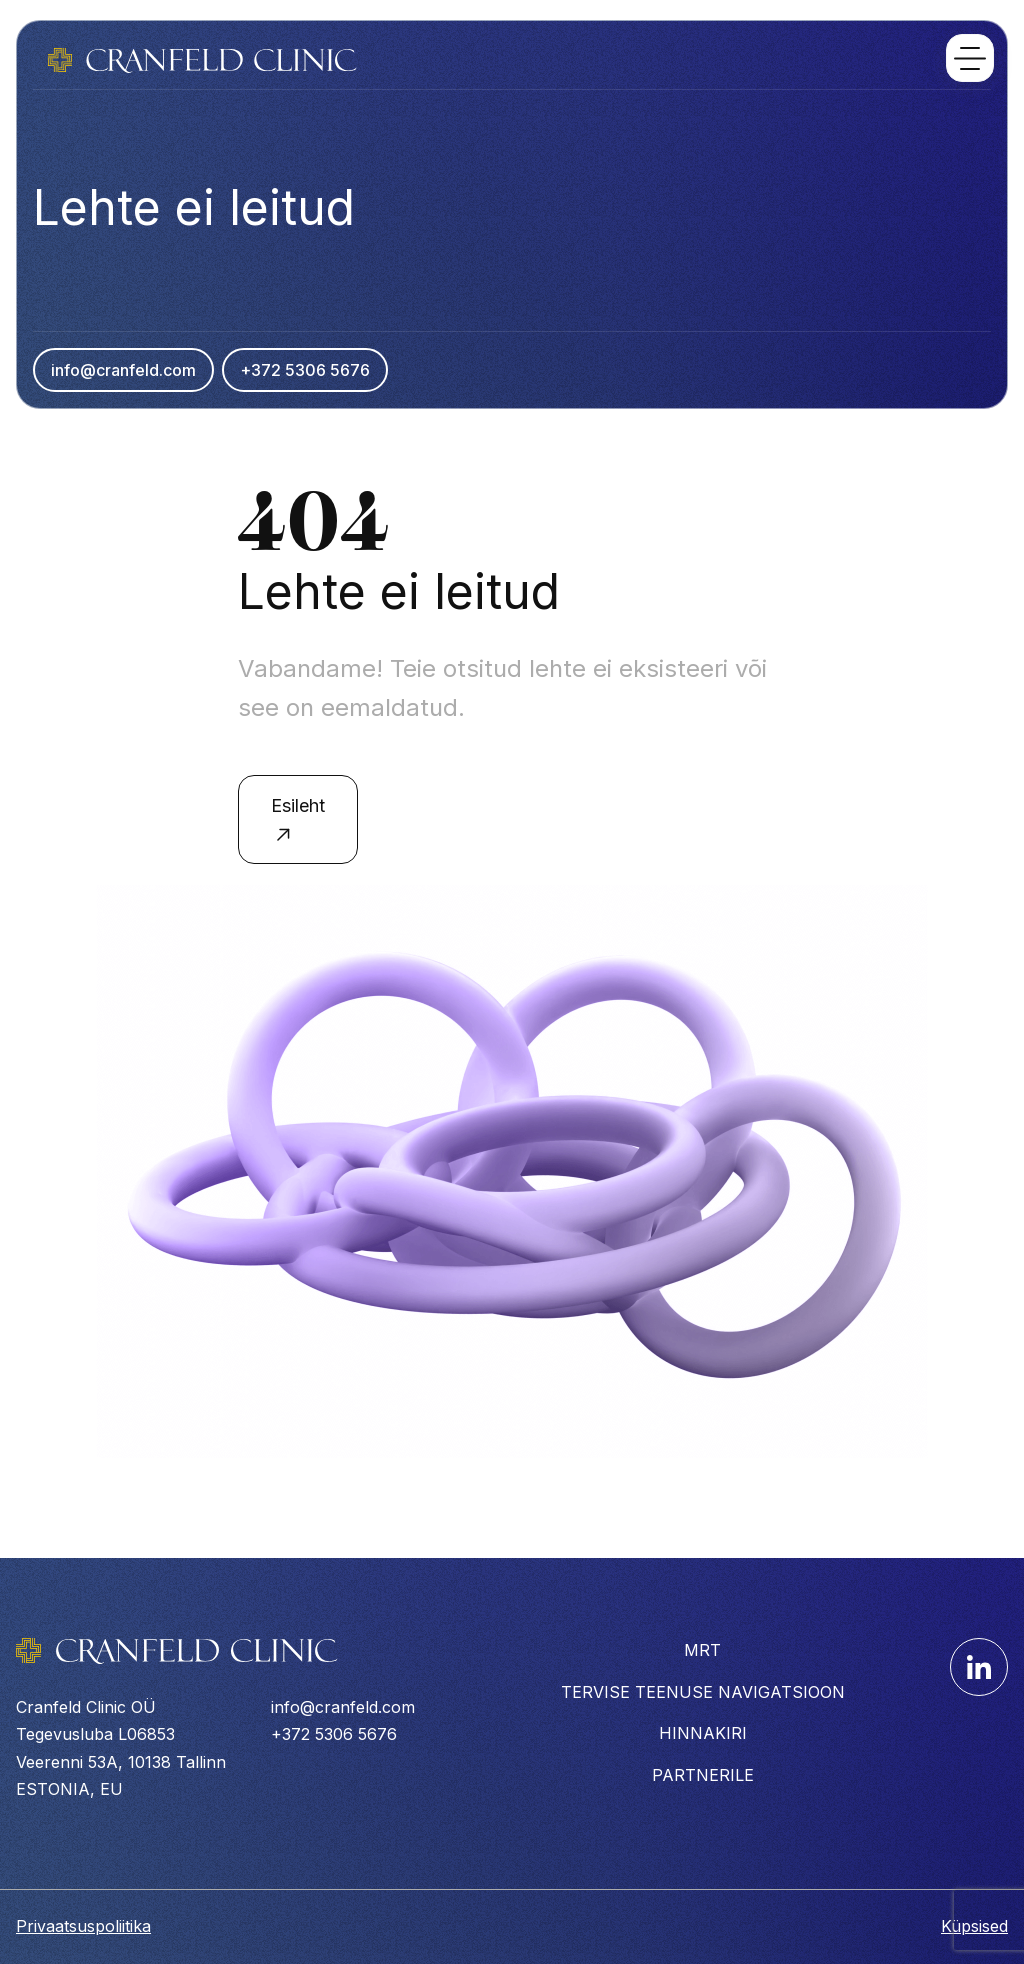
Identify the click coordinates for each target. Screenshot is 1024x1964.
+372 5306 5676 (305, 370)
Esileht (298, 821)
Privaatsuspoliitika (83, 1926)
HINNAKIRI (703, 1733)
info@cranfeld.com (123, 370)
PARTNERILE (703, 1775)
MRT (702, 1650)
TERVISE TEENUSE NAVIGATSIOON (703, 1692)
